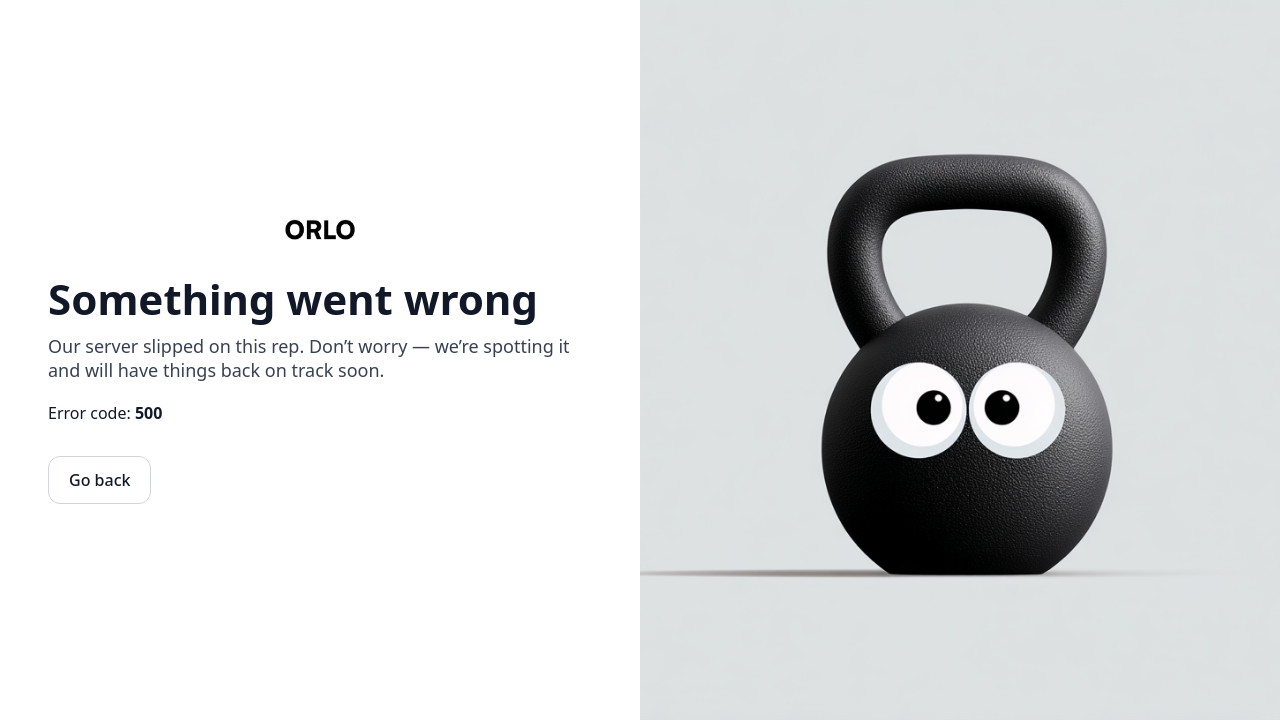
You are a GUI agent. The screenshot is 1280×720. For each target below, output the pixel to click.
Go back (99, 480)
